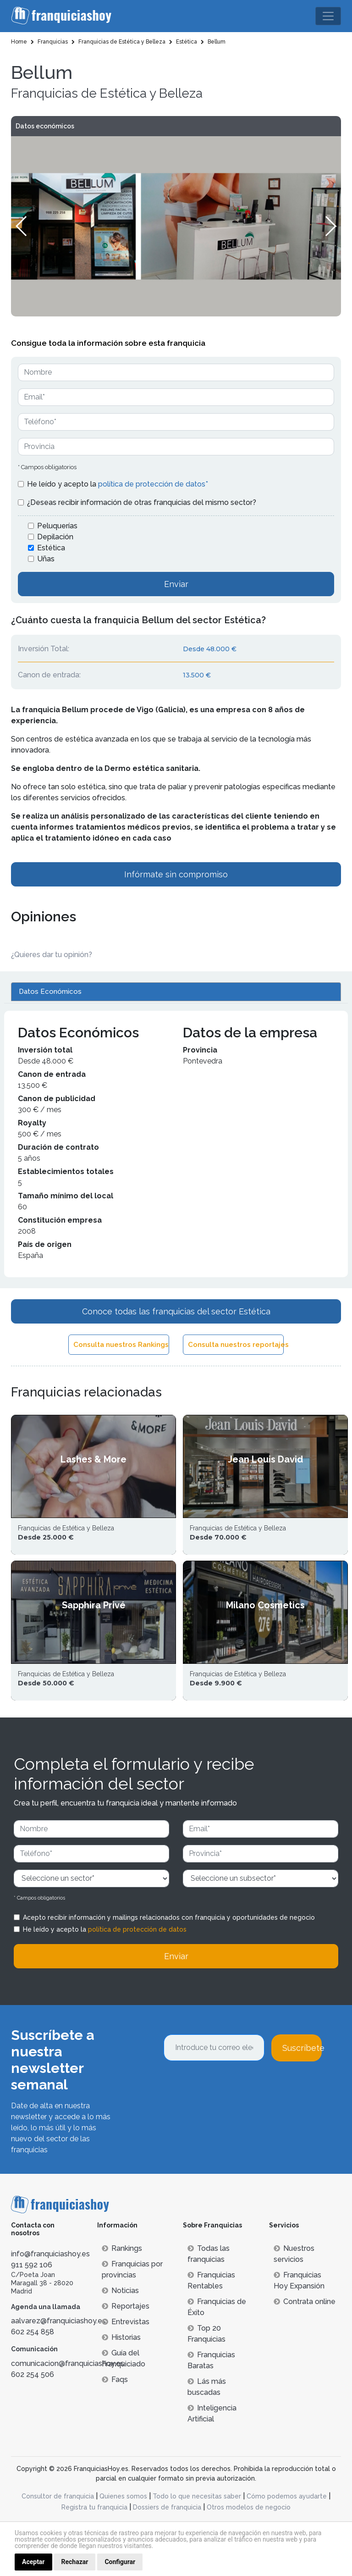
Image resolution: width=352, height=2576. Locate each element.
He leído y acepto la (117, 484)
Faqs (115, 2379)
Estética (51, 547)
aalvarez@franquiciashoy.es (58, 2320)
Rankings (122, 2248)
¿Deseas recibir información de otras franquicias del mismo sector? (141, 502)
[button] (330, 226)
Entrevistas (125, 2321)
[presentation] (233, 2086)
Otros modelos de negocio (249, 2507)
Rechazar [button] (74, 2561)
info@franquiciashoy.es (50, 2253)
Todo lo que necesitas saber (197, 2496)
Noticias (120, 2290)
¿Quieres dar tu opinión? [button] (51, 954)
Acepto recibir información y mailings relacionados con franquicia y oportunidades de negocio (169, 1917)
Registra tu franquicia (94, 2507)
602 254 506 (32, 2374)
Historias (121, 2337)
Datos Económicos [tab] (50, 991)
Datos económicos (45, 126)
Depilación (55, 536)
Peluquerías (57, 525)
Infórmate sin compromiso (176, 874)
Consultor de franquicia (58, 2496)
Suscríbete (302, 2048)
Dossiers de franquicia (167, 2507)
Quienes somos (123, 2496)
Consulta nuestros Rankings (121, 1345)
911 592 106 (31, 2264)
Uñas (46, 558)
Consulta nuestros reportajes (236, 1345)
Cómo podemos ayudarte (287, 2496)
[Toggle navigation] (328, 16)
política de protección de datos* (153, 484)
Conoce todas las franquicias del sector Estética (176, 1311)
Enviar (176, 584)
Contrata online (305, 2301)
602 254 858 (32, 2331)
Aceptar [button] (33, 2561)
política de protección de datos (137, 1929)
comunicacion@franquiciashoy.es (67, 2363)
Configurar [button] (119, 2561)
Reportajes (125, 2306)
